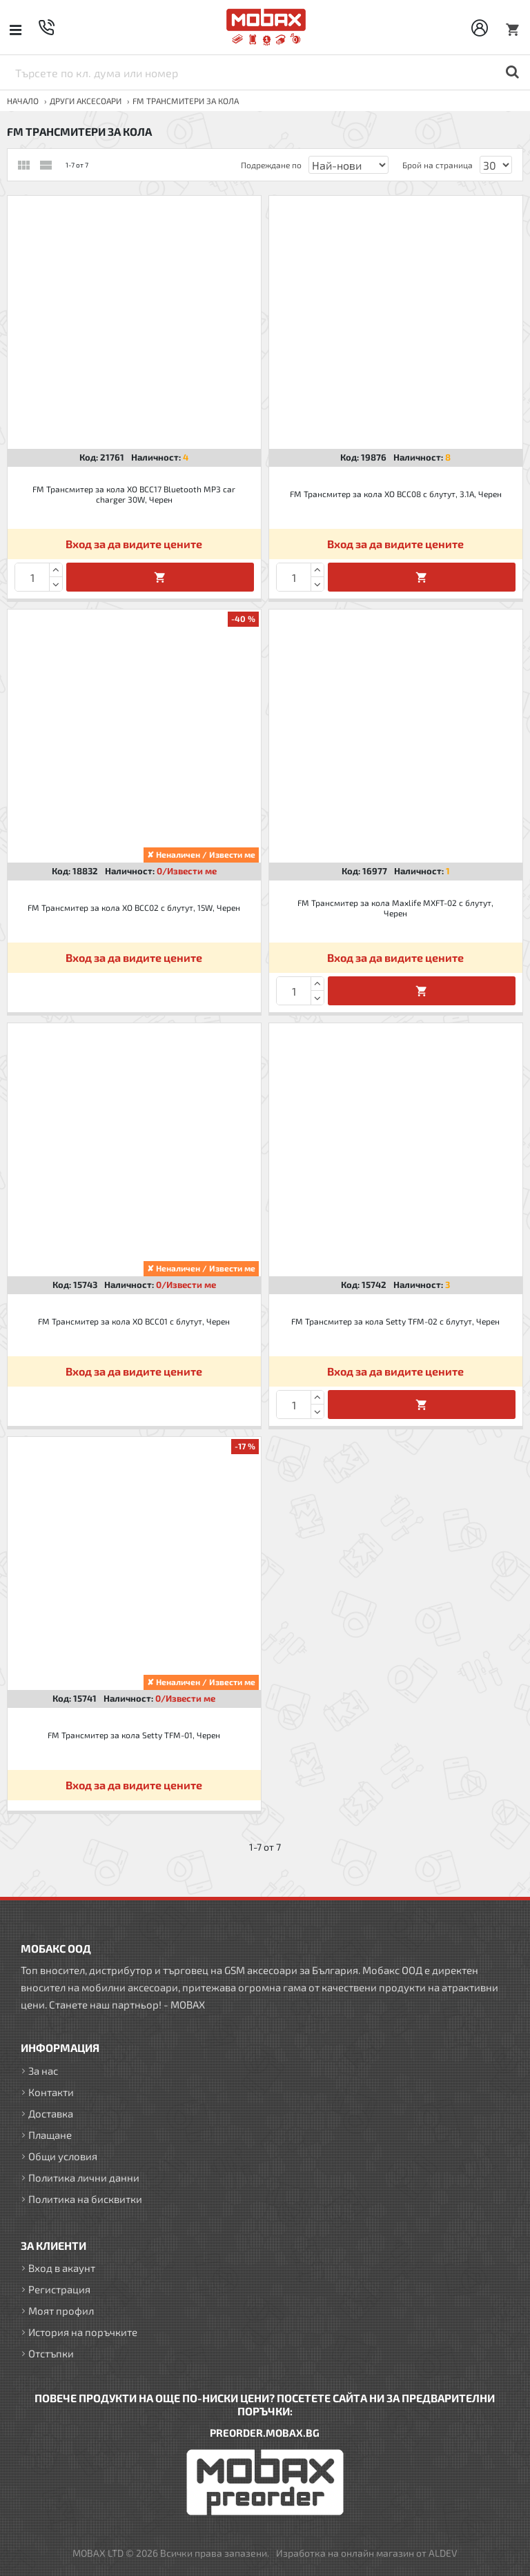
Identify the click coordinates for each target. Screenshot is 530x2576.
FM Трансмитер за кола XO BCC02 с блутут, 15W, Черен (134, 907)
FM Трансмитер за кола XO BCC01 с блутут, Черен (134, 1321)
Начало (23, 100)
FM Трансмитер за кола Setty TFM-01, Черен (134, 1735)
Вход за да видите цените (134, 543)
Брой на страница (437, 165)
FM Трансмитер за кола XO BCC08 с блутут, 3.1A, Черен (396, 494)
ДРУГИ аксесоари (85, 100)
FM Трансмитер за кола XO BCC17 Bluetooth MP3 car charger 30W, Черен (133, 494)
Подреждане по (271, 165)
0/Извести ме (187, 870)
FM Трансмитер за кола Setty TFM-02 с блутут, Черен (395, 1321)
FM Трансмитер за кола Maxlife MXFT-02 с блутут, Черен (395, 908)
